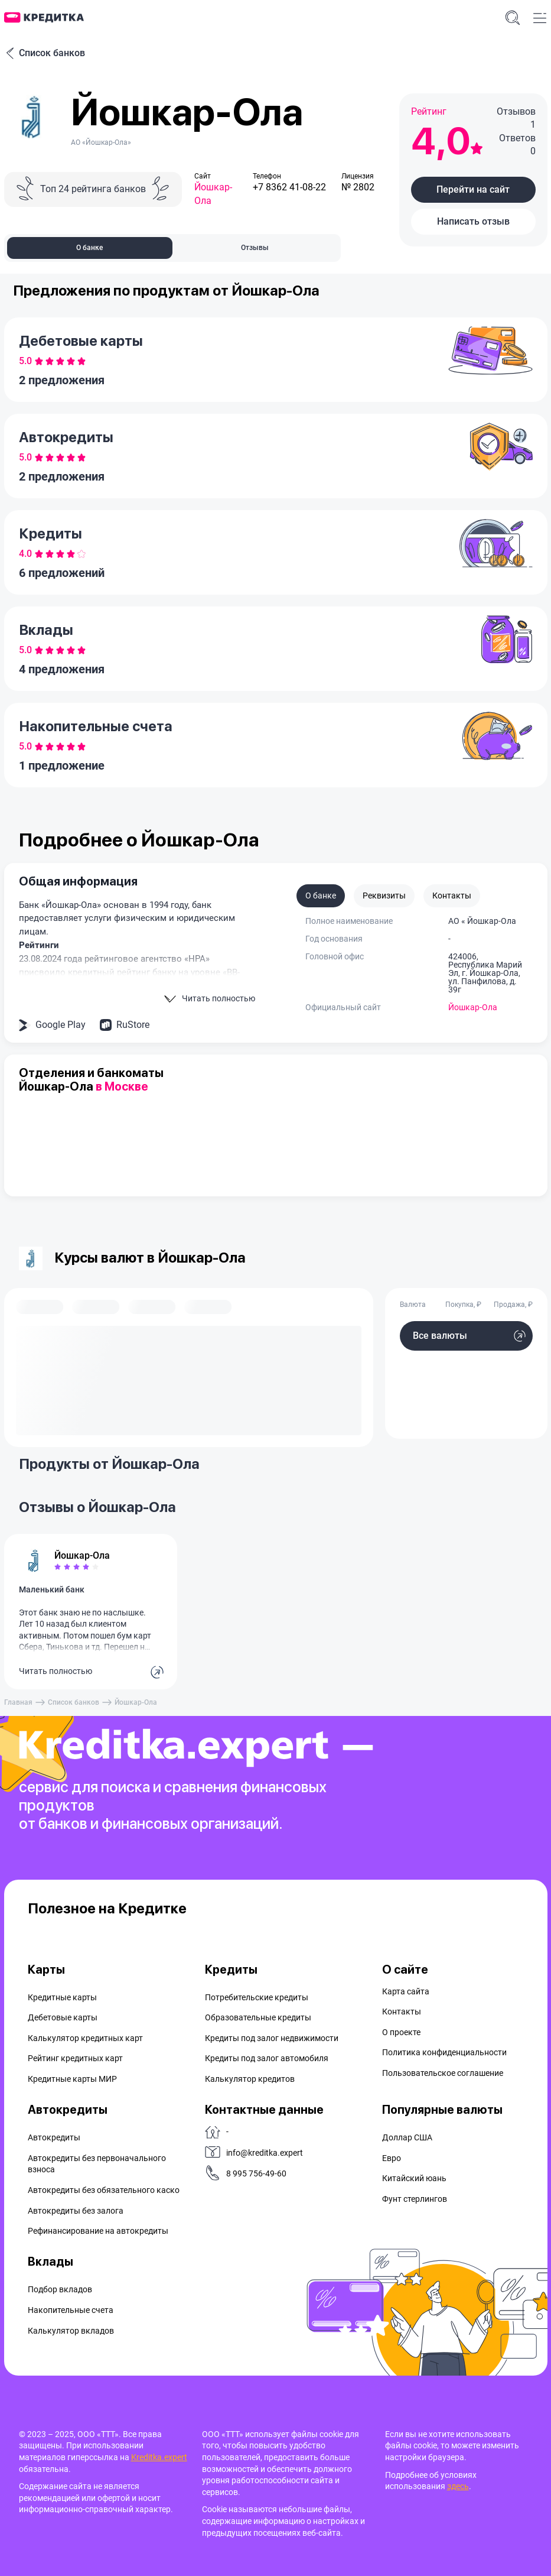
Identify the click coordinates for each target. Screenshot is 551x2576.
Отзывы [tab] (255, 248)
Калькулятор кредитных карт (85, 2038)
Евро (391, 2158)
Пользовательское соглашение (442, 2073)
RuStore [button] (132, 1024)
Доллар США (407, 2137)
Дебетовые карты (62, 2017)
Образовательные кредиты (258, 2017)
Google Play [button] (60, 1024)
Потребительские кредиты (256, 1997)
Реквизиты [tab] (384, 895)
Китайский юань (414, 2178)
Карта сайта (405, 1991)
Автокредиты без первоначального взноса (97, 2164)
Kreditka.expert (159, 2457)
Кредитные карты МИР (72, 2079)
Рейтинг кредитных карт (75, 2058)
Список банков (44, 53)
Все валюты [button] (440, 1335)
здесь (458, 2486)
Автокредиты (54, 2137)
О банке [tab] (89, 248)
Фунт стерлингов (414, 2199)
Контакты (401, 2011)
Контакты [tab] (451, 895)
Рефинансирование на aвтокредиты (98, 2231)
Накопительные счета (70, 2310)
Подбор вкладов (60, 2289)
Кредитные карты (62, 1997)
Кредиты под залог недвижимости (271, 2038)
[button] (473, 190)
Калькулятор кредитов (250, 2079)
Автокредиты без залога (75, 2210)
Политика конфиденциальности (444, 2052)
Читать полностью (55, 1671)
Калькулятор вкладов (71, 2330)
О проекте (401, 2032)
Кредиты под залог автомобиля (266, 2058)
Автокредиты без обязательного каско (104, 2190)
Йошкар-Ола (472, 1007)
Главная (18, 1702)
